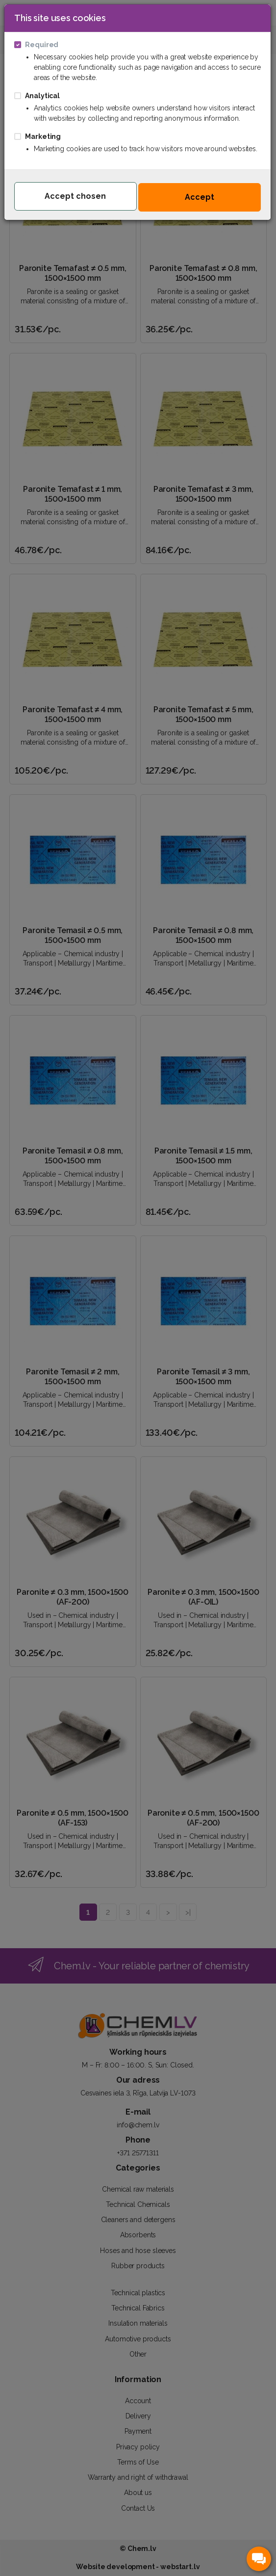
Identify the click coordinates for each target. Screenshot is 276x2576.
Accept (199, 197)
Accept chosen (75, 196)
